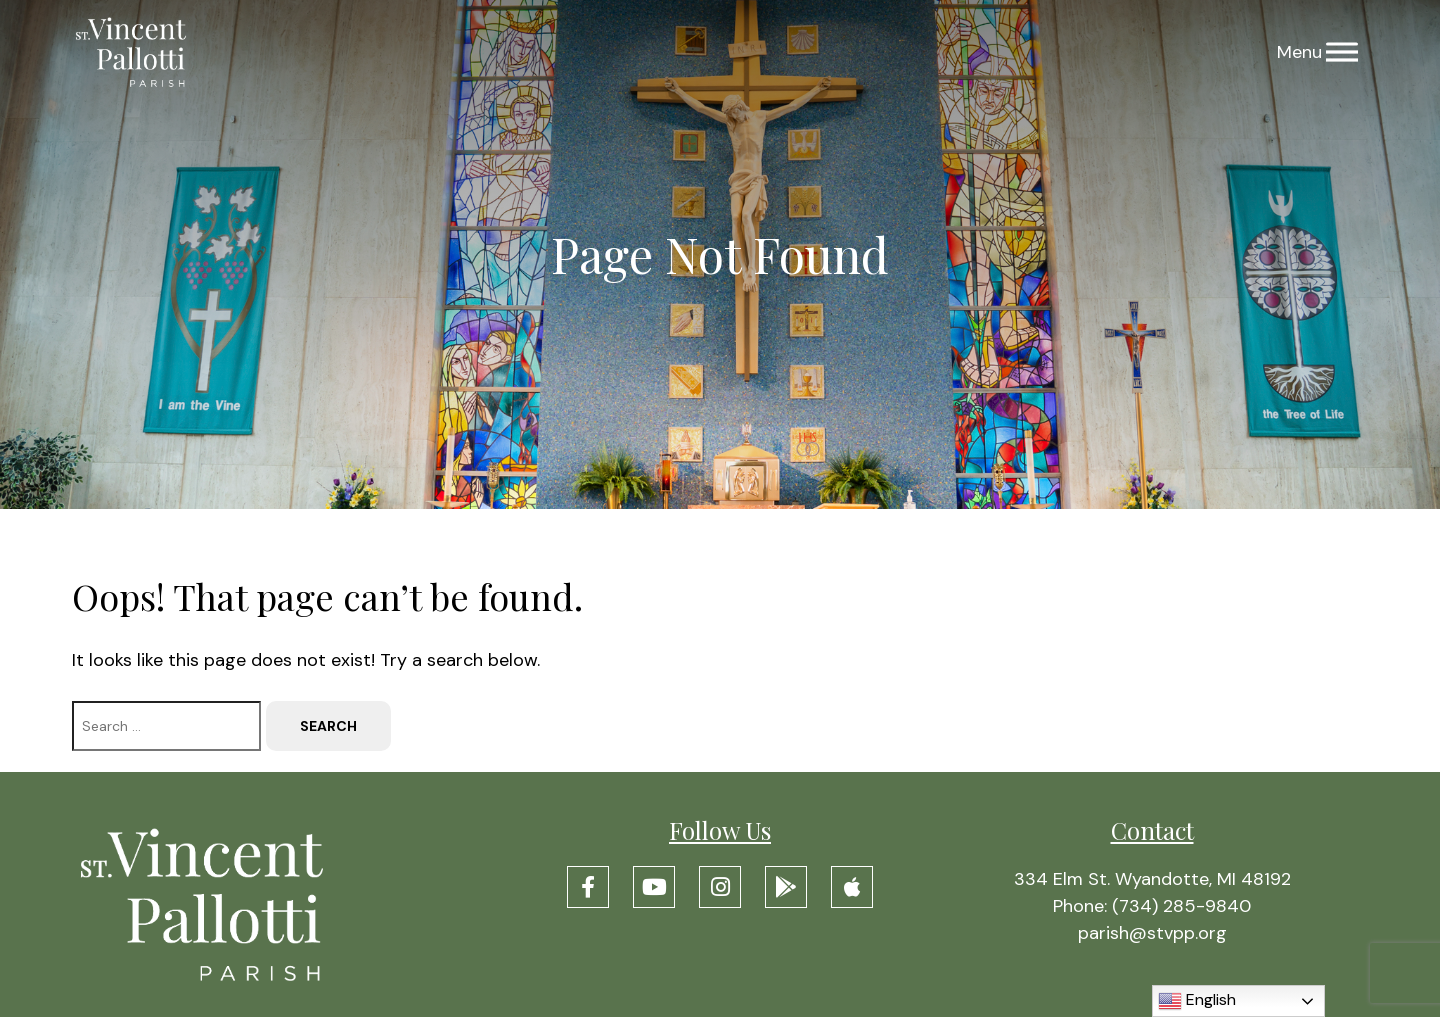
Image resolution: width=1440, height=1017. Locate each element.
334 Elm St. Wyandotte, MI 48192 (1152, 879)
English (1197, 1001)
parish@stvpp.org (1152, 933)
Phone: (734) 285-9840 (1152, 906)
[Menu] (1342, 52)
